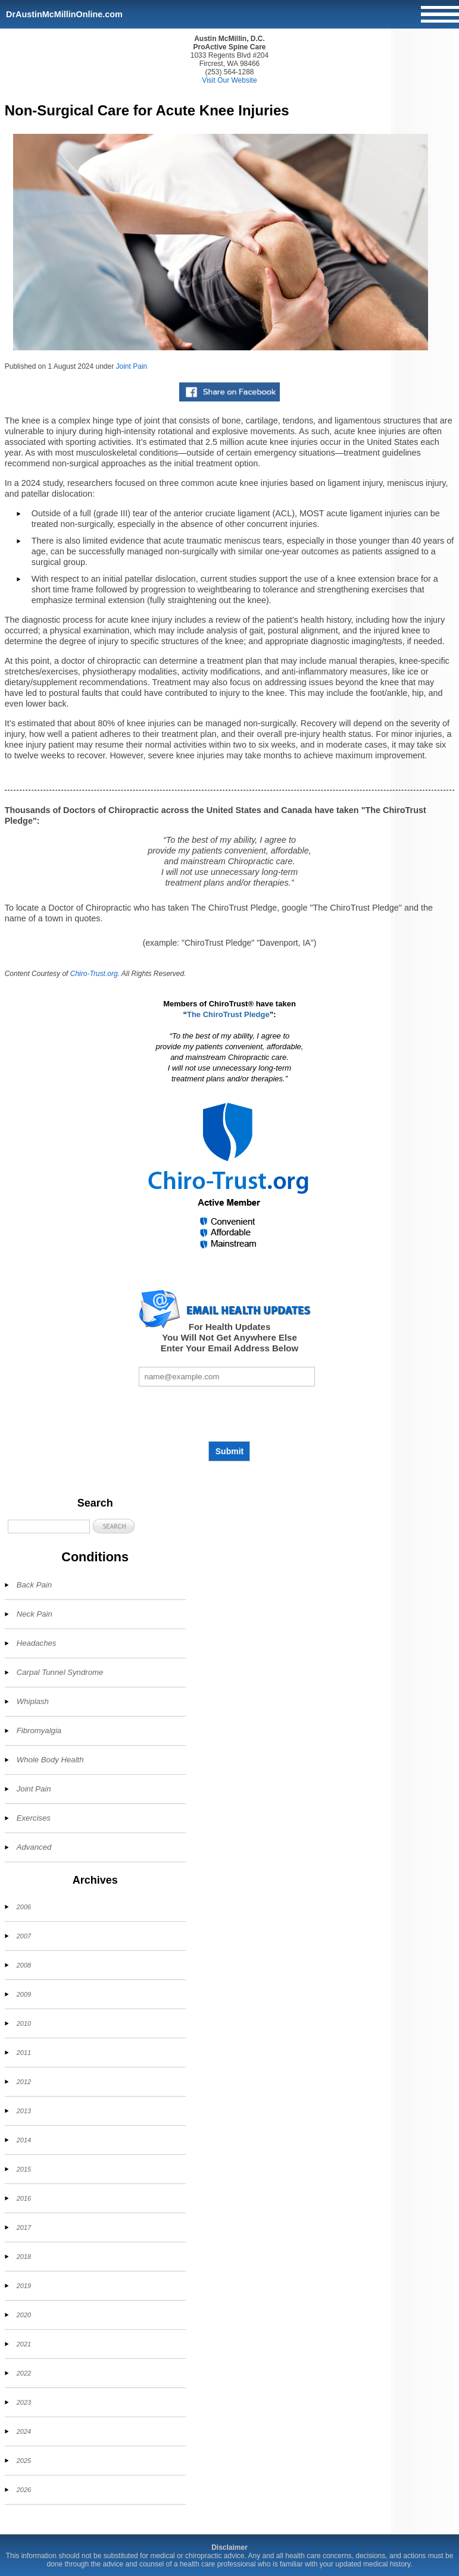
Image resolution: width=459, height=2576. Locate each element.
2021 (24, 2344)
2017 (24, 2227)
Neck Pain (34, 1613)
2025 (24, 2460)
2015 (24, 2169)
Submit (229, 1451)
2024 (24, 2431)
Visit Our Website (229, 80)
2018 (24, 2256)
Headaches (37, 1643)
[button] (114, 1525)
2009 (24, 1994)
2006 (24, 1906)
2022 (24, 2373)
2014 (24, 2140)
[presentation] (229, 1414)
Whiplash (33, 1701)
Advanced (34, 1847)
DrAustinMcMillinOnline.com (64, 14)
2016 (24, 2198)
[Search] (49, 1526)
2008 (24, 1965)
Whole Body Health (50, 1759)
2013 (24, 2110)
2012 (24, 2081)
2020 (24, 2314)
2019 (24, 2285)
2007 (24, 1936)
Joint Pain (132, 366)
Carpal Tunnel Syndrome (60, 1672)
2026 (24, 2489)
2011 (24, 2052)
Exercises (34, 1817)
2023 (24, 2402)
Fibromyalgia (39, 1730)
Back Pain (34, 1584)
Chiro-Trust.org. (95, 973)
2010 (24, 2023)
